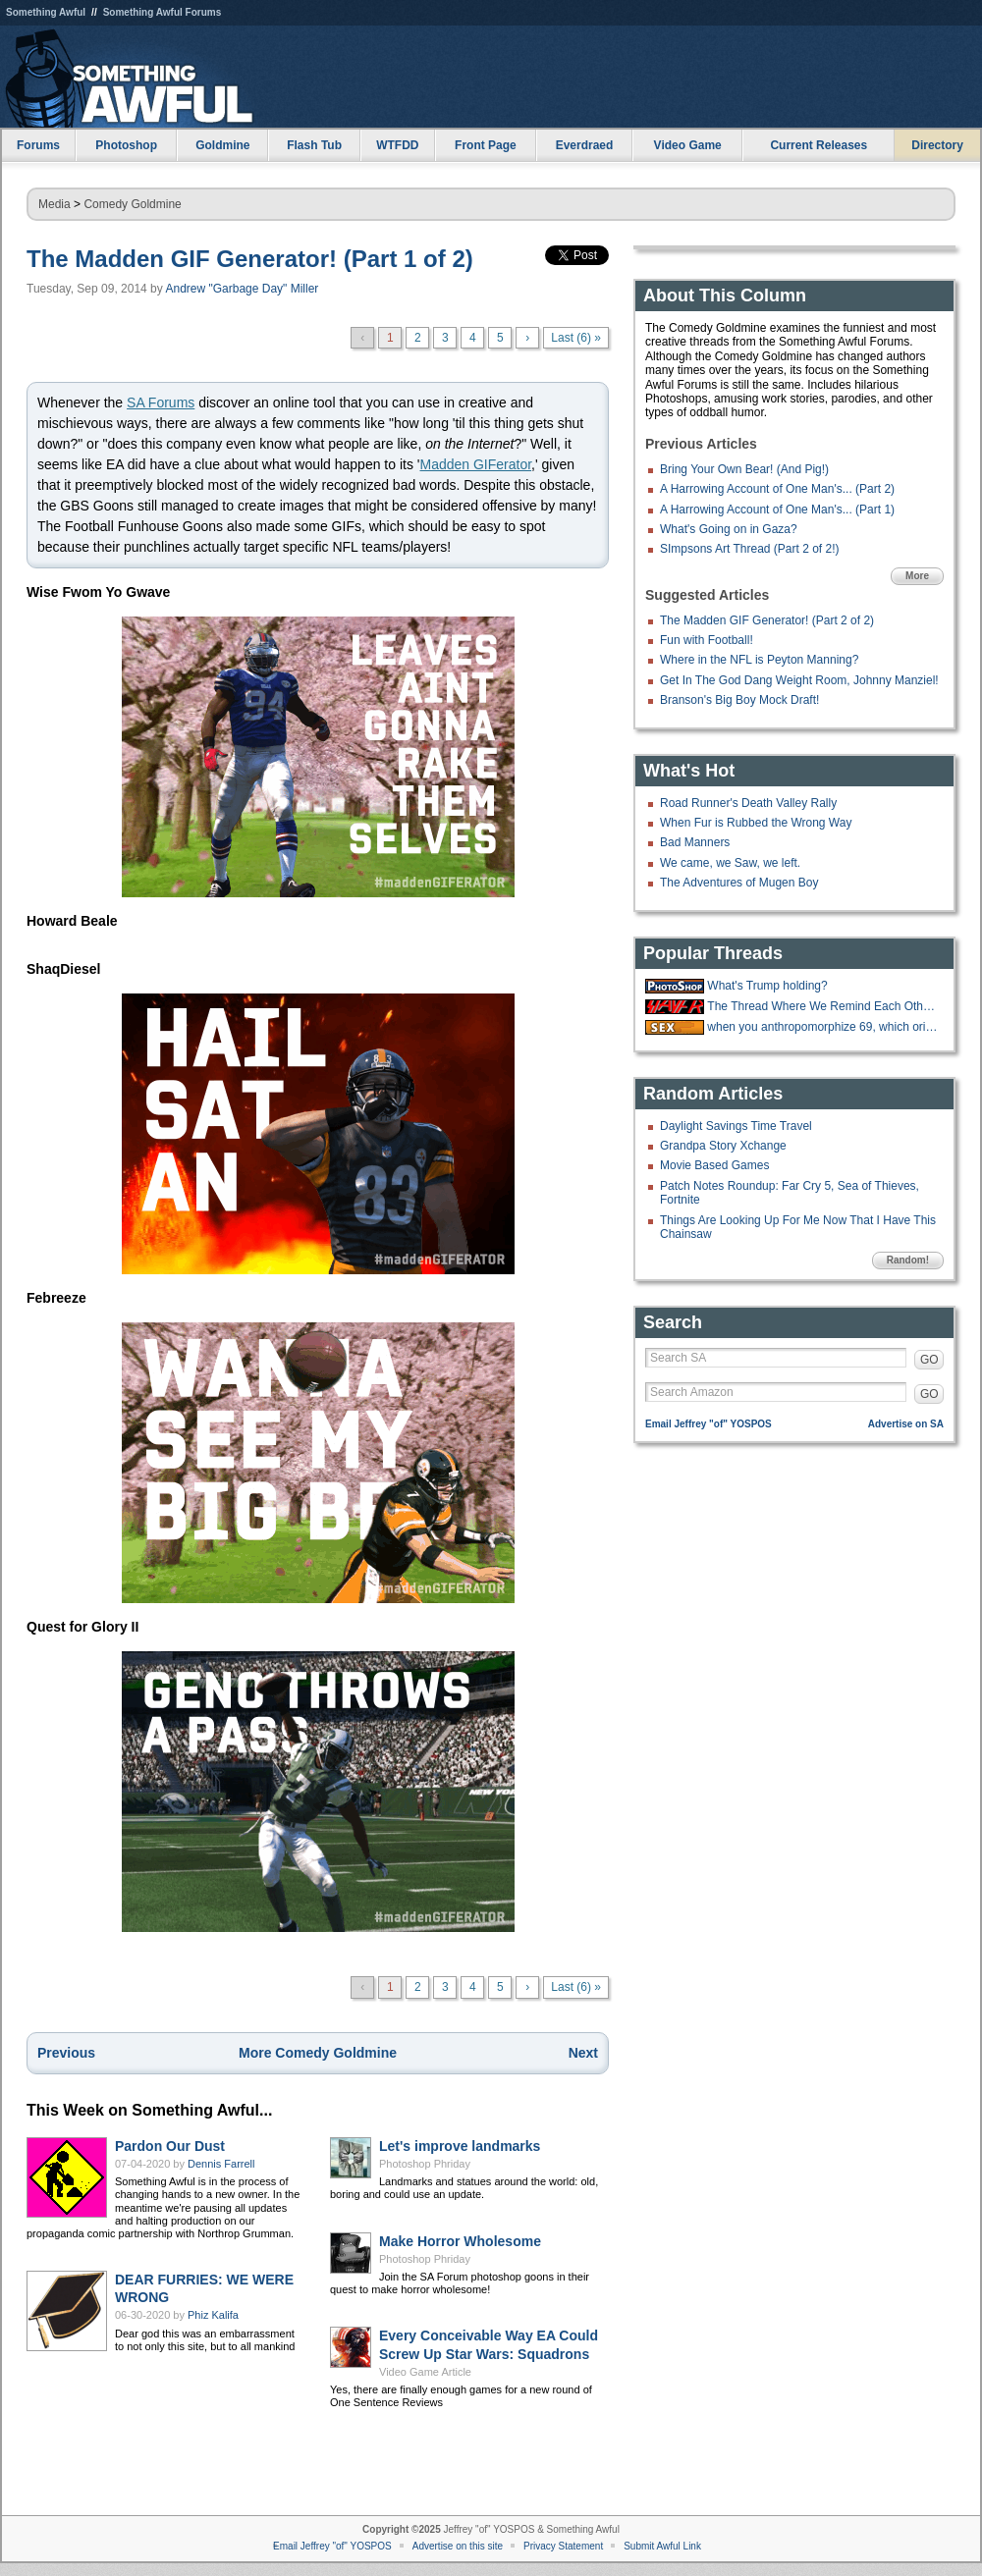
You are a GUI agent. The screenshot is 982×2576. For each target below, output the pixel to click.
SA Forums (160, 402)
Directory (937, 145)
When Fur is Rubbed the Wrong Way (755, 823)
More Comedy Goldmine (318, 2053)
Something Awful (45, 12)
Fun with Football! (706, 640)
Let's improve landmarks (459, 2146)
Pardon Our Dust (170, 2146)
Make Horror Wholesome (460, 2241)
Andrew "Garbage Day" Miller (241, 288)
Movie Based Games (714, 1165)
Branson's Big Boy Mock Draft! (739, 700)
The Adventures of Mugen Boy (739, 882)
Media (54, 204)
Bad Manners (695, 842)
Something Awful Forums (162, 12)
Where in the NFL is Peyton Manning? (759, 660)
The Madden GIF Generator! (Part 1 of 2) (250, 258)
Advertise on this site (457, 2546)
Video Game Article (425, 2372)
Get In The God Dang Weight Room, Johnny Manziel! (799, 680)
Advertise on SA (906, 1424)
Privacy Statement (563, 2546)
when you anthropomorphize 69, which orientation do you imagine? (823, 1027)
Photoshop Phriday (424, 2164)
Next (583, 2053)
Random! (908, 1260)
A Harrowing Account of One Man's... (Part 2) (777, 489)
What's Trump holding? (767, 986)
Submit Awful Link (662, 2546)
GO (929, 1360)
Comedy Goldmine (132, 204)
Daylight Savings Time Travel (736, 1126)
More (917, 575)
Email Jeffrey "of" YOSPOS (708, 1424)
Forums (38, 145)
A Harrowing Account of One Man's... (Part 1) (777, 509)
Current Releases (818, 145)
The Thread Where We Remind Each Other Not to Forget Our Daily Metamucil (823, 1006)
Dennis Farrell (221, 2164)
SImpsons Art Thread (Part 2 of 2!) (750, 549)
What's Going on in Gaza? (728, 529)
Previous (66, 2053)
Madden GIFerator (475, 464)
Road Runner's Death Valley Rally (748, 803)
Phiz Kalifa (213, 2315)
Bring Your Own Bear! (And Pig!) (744, 469)
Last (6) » (576, 338)
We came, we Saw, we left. (730, 863)
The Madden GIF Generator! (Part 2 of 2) (767, 620)
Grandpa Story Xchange (723, 1146)
